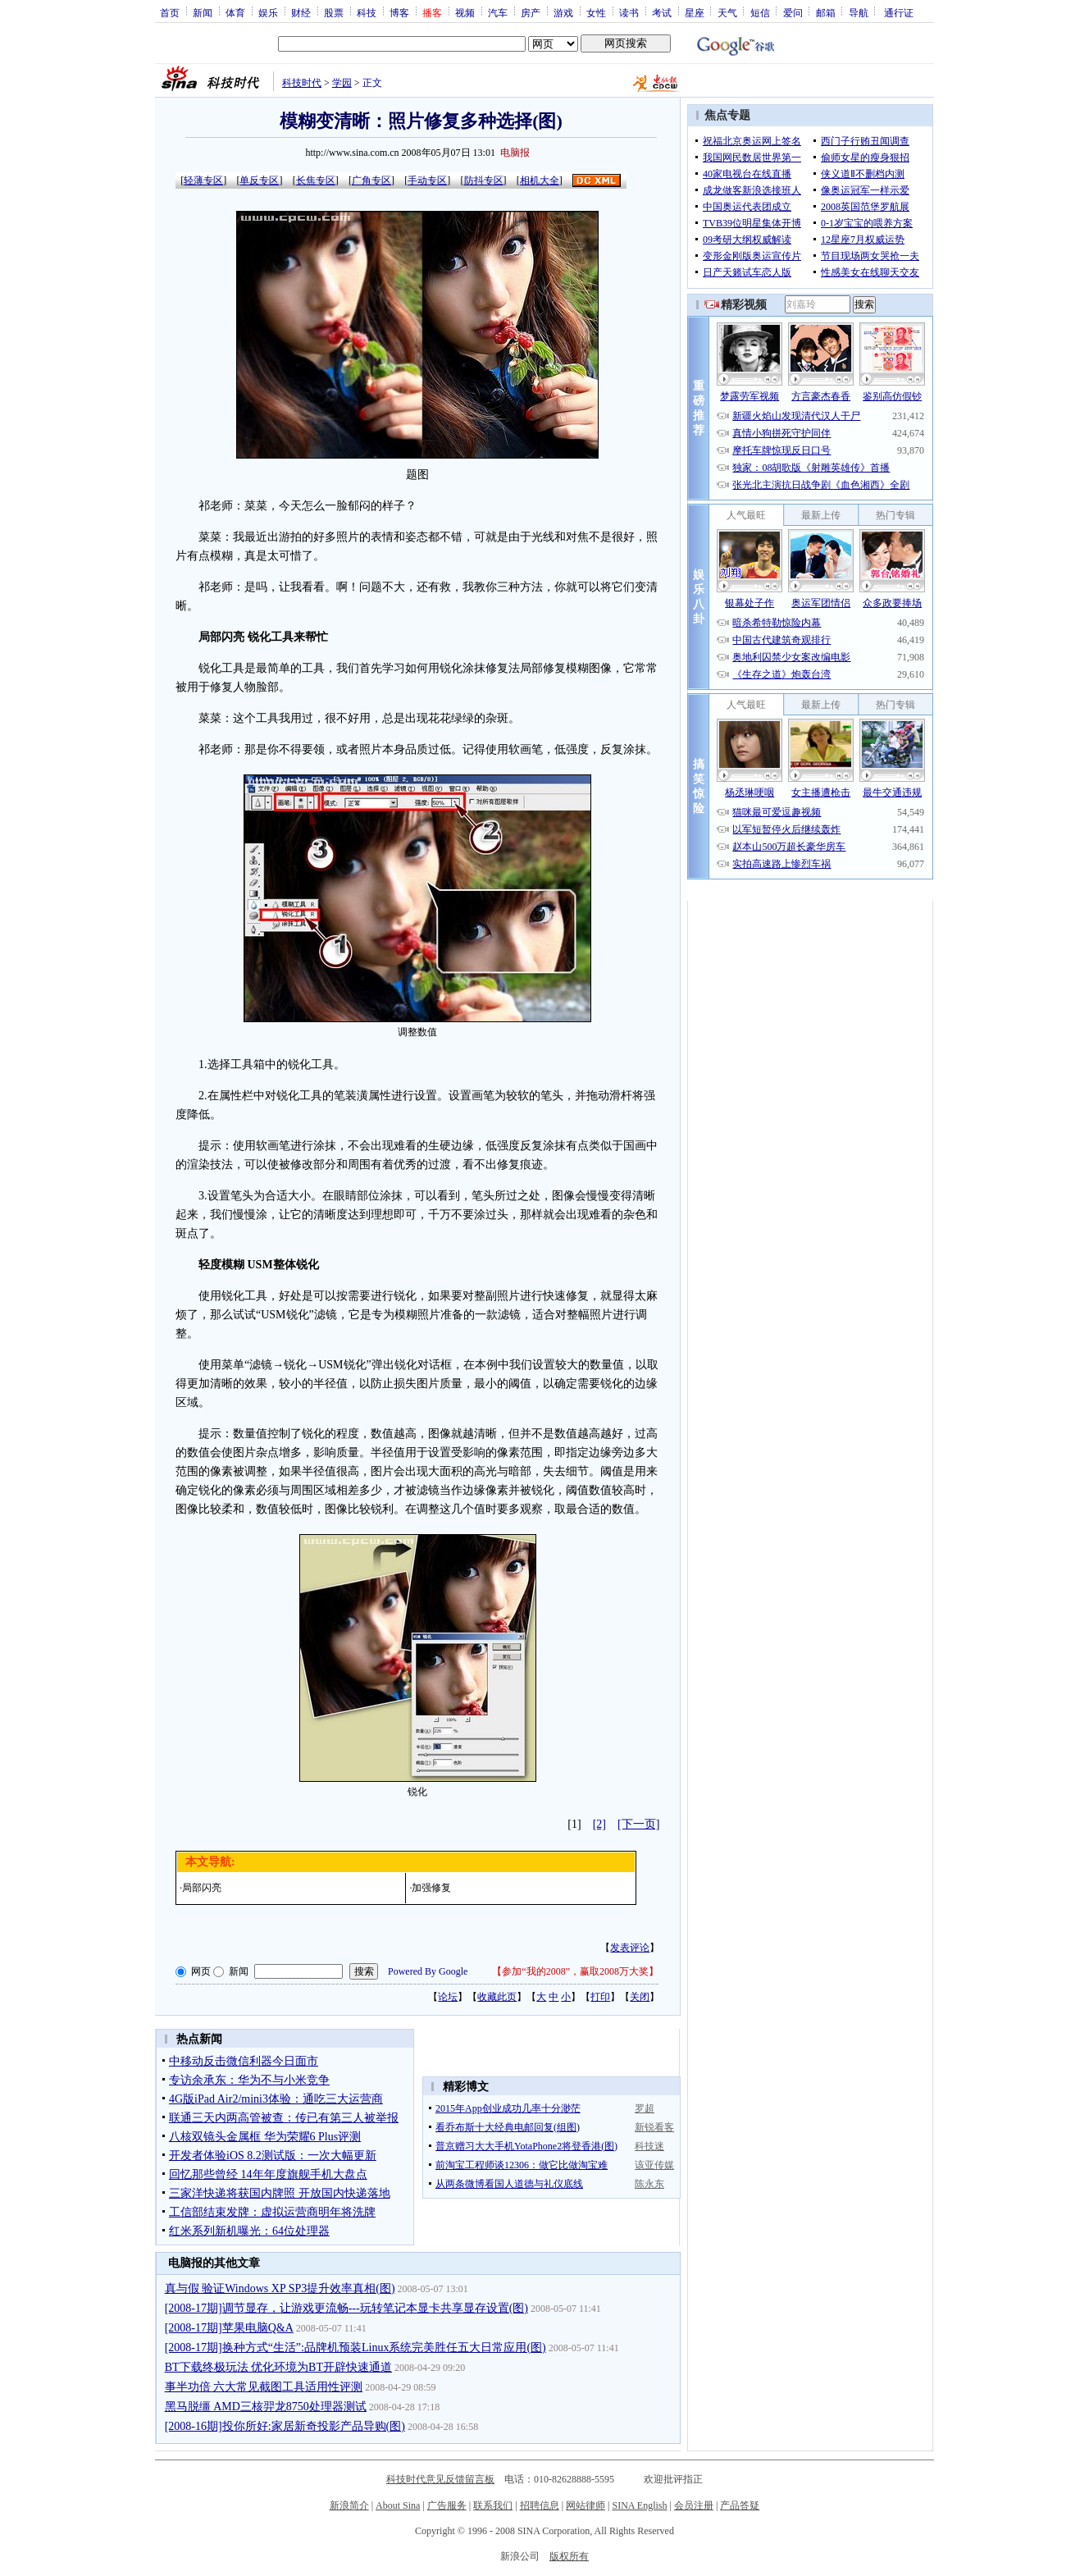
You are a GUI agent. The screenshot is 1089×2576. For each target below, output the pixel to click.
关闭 (639, 1997)
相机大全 (539, 180)
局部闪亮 (201, 1887)
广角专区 (371, 180)
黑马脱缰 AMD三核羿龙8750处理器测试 (266, 2406)
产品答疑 (739, 2505)
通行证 (899, 12)
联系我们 (493, 2505)
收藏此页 (497, 1997)
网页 (201, 1971)
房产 (530, 12)
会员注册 (693, 2505)
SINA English (639, 2505)
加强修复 (431, 1887)
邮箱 (826, 12)
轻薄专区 (203, 180)
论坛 (448, 1997)
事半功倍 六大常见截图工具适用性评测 (264, 2387)
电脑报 (515, 152)
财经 (301, 12)
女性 (596, 12)
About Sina (398, 2505)
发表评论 (629, 1947)
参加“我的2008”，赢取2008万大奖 (575, 1971)
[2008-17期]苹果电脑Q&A (229, 2328)
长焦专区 (315, 180)
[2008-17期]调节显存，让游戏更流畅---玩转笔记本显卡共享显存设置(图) (346, 2308)
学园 (342, 83)
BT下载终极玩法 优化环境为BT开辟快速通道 (278, 2367)
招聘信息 (539, 2505)
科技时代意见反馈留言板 (440, 2479)
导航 (858, 12)
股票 (334, 12)
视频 (465, 12)
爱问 (793, 12)
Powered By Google (427, 1971)
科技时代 (301, 83)
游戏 (563, 12)
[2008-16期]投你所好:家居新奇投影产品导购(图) (285, 2426)
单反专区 (259, 180)
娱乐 (268, 12)
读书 (629, 12)
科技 (366, 12)
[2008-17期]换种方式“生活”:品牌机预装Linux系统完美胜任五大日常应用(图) (355, 2347)
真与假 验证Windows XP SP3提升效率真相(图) (280, 2288)
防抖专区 (483, 180)
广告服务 (447, 2505)
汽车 (498, 12)
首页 (170, 12)
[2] (599, 1824)
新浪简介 (349, 2505)
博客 (399, 12)
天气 (727, 12)
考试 (662, 12)
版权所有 (569, 2556)
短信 (760, 12)
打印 (600, 1997)
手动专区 (427, 180)
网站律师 (585, 2505)
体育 (235, 12)
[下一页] (638, 1824)
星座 (694, 12)
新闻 (202, 12)
